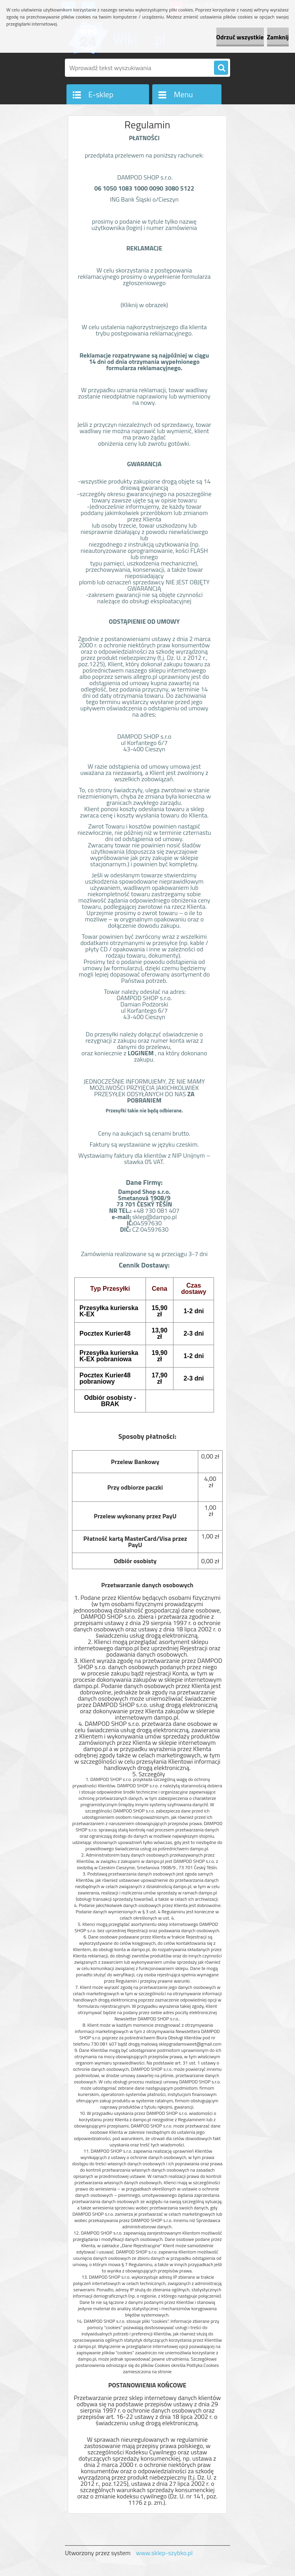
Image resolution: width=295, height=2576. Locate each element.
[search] (221, 68)
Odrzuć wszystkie (240, 37)
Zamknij (278, 37)
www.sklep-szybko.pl (164, 2552)
